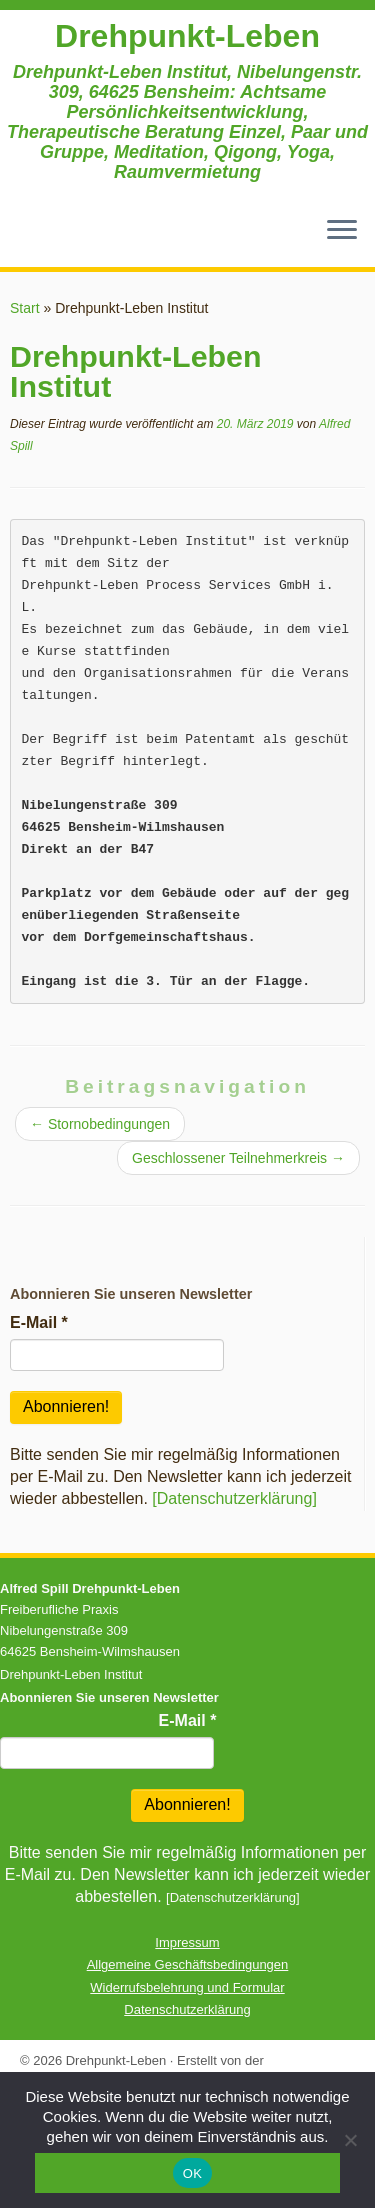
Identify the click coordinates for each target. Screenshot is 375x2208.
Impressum (187, 1942)
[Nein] (350, 2140)
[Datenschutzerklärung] (234, 1498)
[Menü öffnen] (342, 231)
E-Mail (39, 1322)
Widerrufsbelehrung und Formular (187, 1987)
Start (25, 308)
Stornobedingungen (100, 1124)
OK (192, 2173)
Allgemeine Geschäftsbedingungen (188, 1964)
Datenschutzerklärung (187, 2009)
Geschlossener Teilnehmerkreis (238, 1158)
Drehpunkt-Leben (187, 36)
